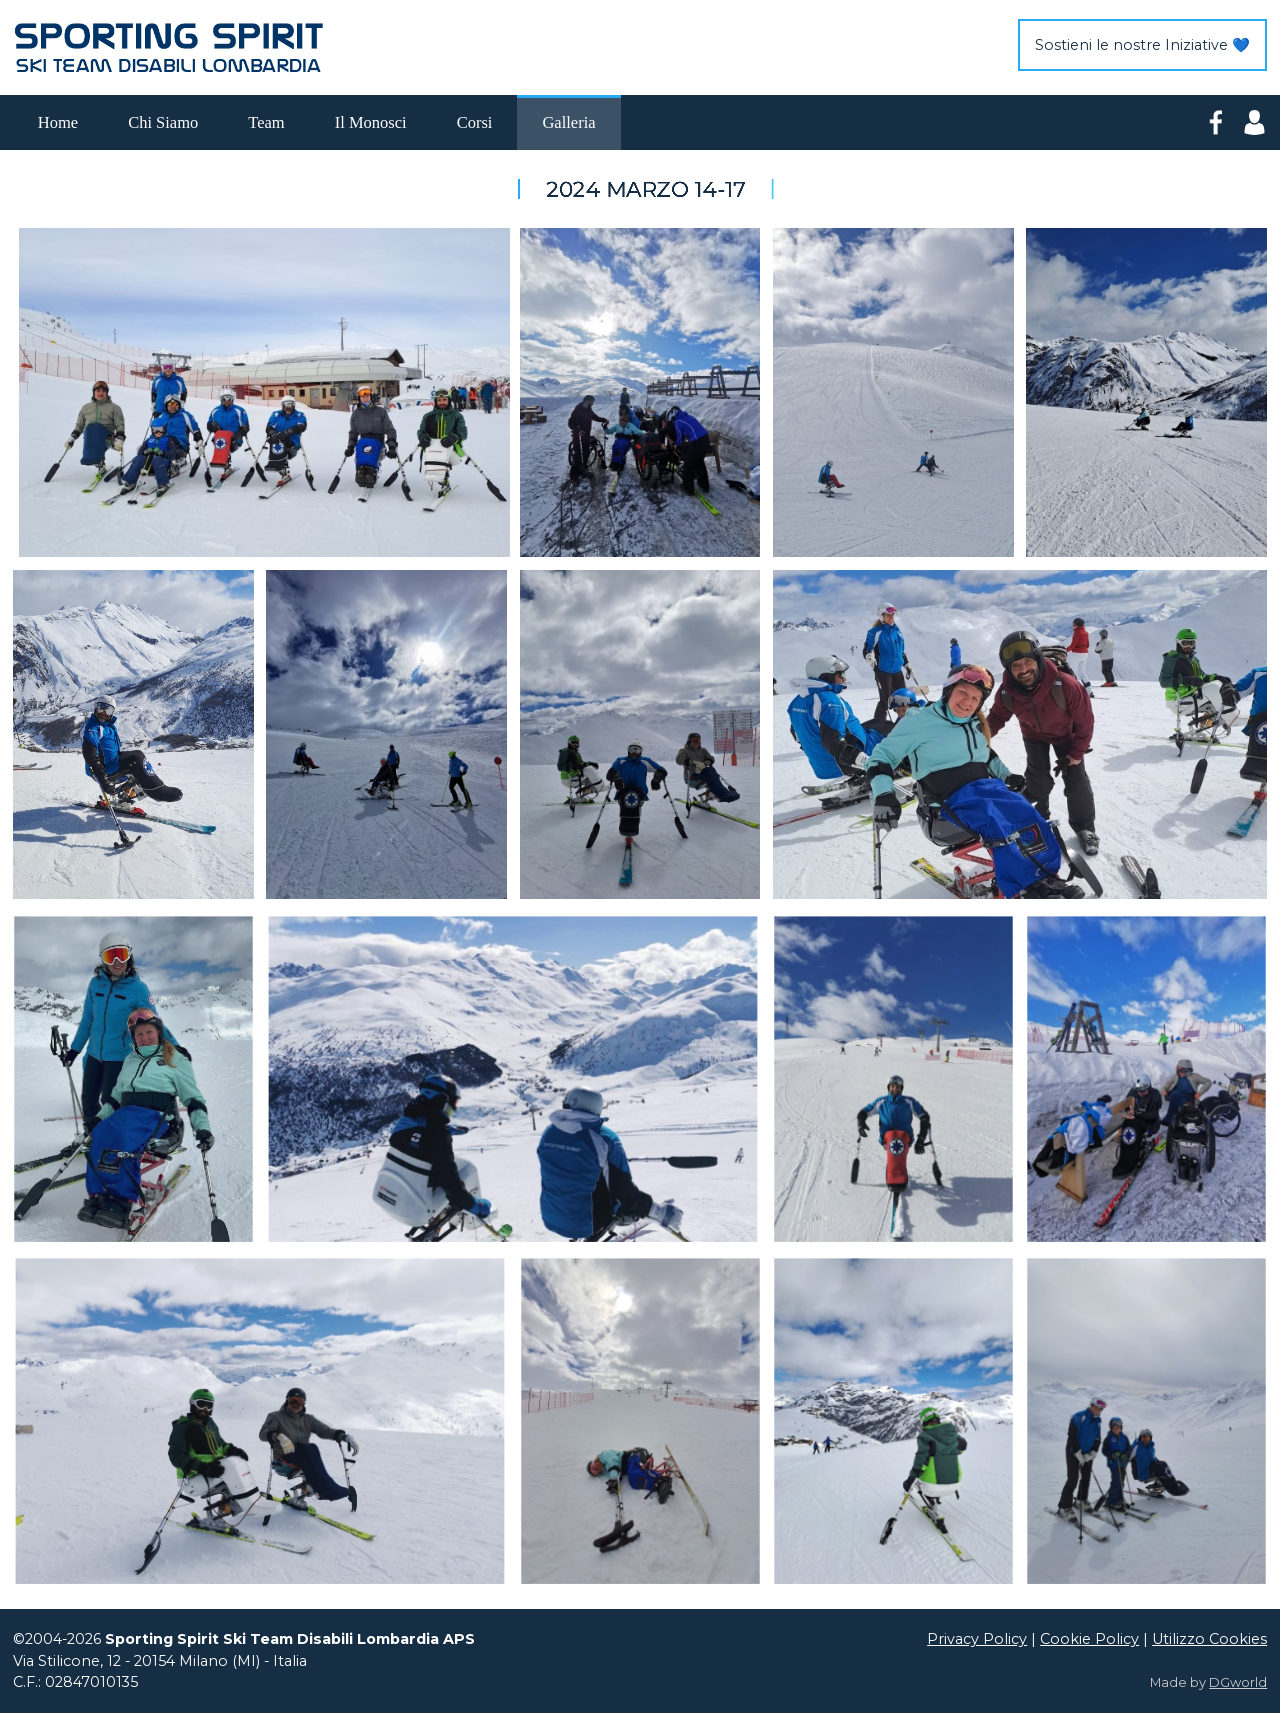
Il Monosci (371, 122)
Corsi (475, 122)
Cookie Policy (1089, 1639)
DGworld (1238, 1682)
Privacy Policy (977, 1639)
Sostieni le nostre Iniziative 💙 (1142, 45)
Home (58, 122)
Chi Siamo (163, 122)
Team (266, 122)
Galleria (568, 122)
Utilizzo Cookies (1209, 1639)
